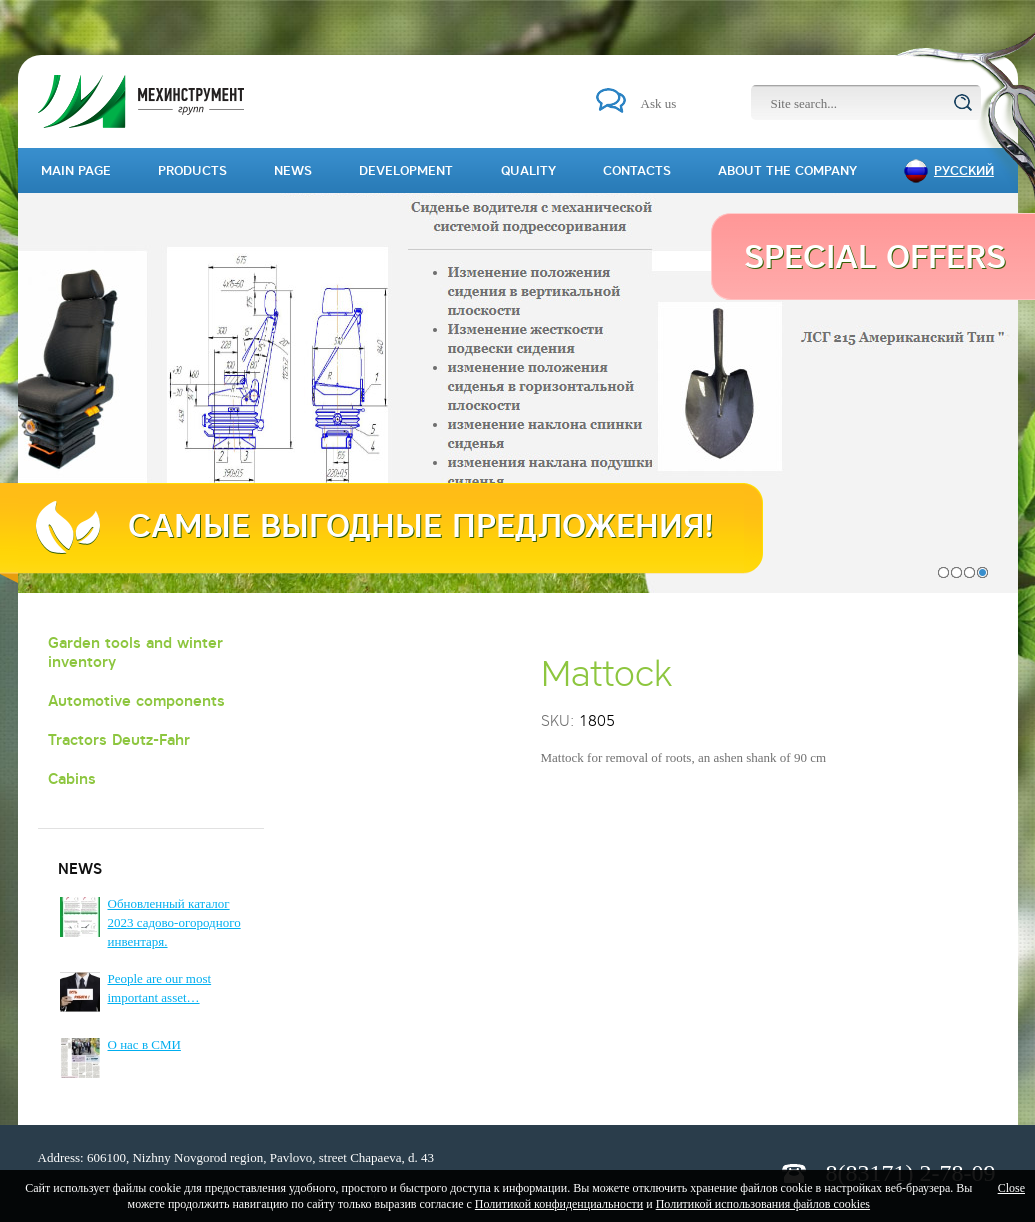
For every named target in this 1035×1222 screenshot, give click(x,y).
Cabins (72, 778)
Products (192, 170)
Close (1011, 1188)
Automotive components (136, 700)
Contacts (637, 170)
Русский (964, 170)
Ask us (659, 103)
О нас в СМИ (144, 1044)
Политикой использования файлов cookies (763, 1204)
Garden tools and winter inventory (135, 652)
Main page (76, 170)
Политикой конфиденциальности (559, 1204)
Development (406, 170)
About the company (787, 170)
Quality (528, 170)
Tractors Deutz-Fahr (119, 739)
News (293, 170)
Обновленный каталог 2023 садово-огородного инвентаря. (174, 922)
